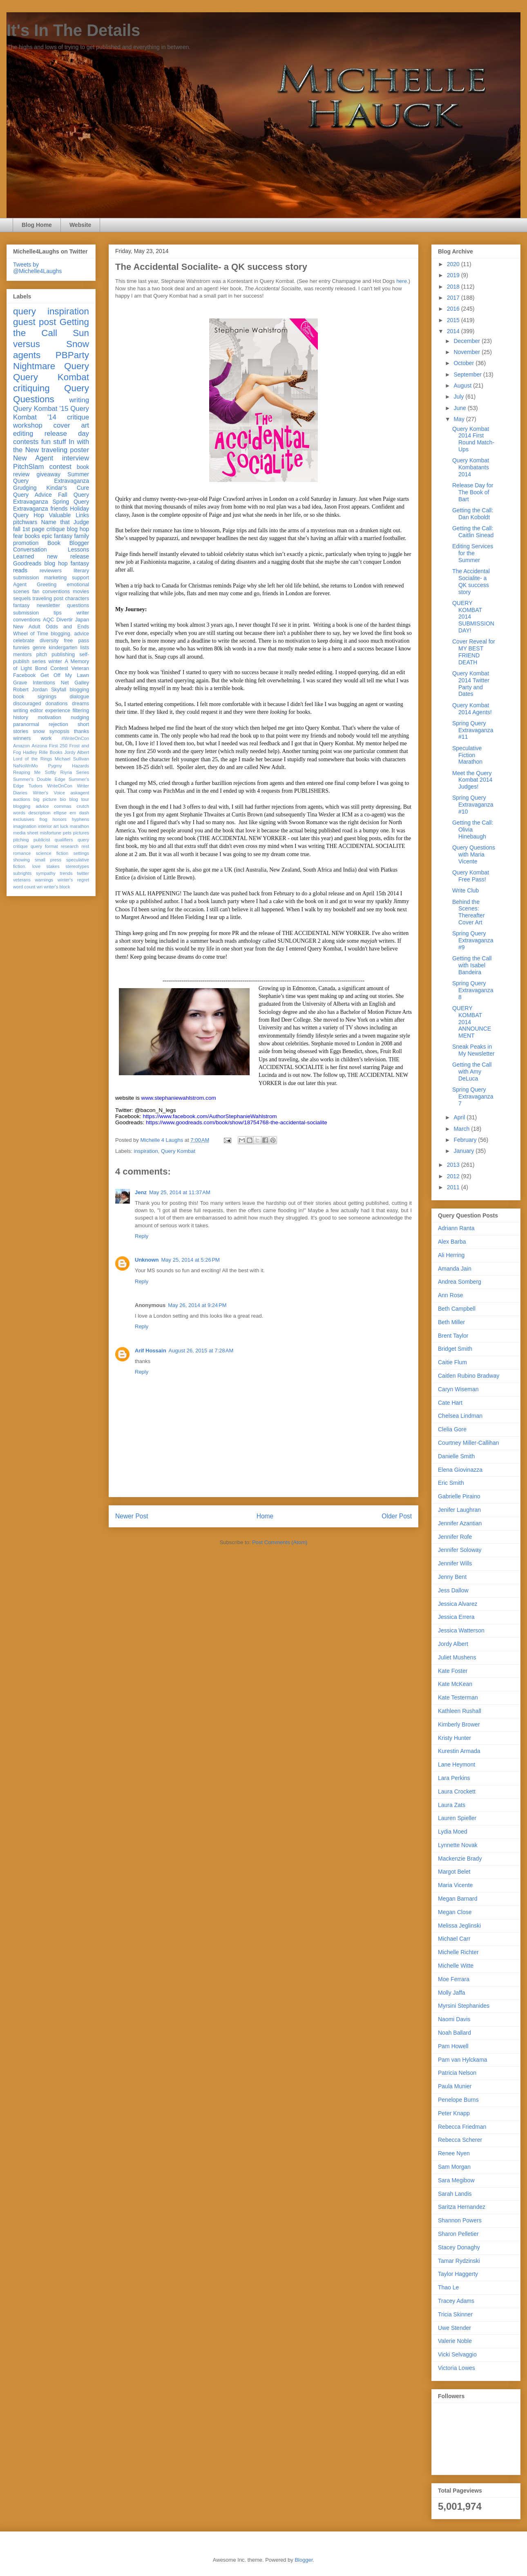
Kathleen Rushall (459, 1711)
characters (77, 598)
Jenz (141, 1192)
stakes (53, 866)
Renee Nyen (454, 2153)
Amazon (21, 745)
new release (68, 556)
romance (22, 853)
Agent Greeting (34, 584)
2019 (454, 275)
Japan (82, 620)
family (81, 536)
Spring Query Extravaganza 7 (473, 1096)
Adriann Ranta (456, 1228)
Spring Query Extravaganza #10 (473, 804)
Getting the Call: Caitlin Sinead (473, 531)
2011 (454, 1187)
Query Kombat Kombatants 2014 (470, 467)
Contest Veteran (69, 668)
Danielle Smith (456, 1456)
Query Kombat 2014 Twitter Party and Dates (470, 683)
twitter (83, 873)
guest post (34, 322)
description (39, 812)
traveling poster (65, 450)
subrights (22, 873)
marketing (55, 578)
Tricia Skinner (455, 2314)
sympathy (46, 873)
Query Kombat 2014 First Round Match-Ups (473, 439)
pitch (41, 654)
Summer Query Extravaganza (51, 477)
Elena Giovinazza (460, 1469)
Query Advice (32, 494)
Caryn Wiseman (458, 1389)
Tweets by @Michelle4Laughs (37, 267)
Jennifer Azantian (460, 1523)
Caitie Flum (452, 1362)
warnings (44, 879)
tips (58, 613)
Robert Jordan (30, 690)
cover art (71, 425)
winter (55, 661)
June (460, 408)
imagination (24, 826)
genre (39, 647)
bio (63, 799)
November (467, 352)
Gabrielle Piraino (459, 1496)
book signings (34, 696)
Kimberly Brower (459, 1724)
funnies (21, 647)
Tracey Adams (456, 2301)
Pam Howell (453, 2046)
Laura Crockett (457, 1791)
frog (43, 819)
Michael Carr (454, 1938)
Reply (141, 1236)
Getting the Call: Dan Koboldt (472, 513)
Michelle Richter (458, 1952)
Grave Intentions (34, 683)
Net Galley (75, 683)
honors (60, 819)
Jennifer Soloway (460, 1550)
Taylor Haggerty (458, 2274)
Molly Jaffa (451, 1992)
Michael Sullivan (72, 758)
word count (24, 886)
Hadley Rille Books (43, 752)
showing (21, 859)
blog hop (56, 563)
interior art (48, 826)
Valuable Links (69, 515)
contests (26, 442)
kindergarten (63, 647)
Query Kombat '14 (51, 413)
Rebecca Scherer (460, 2140)
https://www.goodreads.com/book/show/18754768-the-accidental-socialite (236, 1122)
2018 (454, 286)
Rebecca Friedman (462, 2126)
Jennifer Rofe (455, 1536)
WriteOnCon (59, 785)
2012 (454, 1176)
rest (85, 846)
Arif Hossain (150, 1350)
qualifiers (64, 839)
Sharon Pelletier (458, 2234)
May (459, 419)
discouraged (27, 703)
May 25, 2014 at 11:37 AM (179, 1192)
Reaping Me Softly (34, 772)
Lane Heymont (456, 1764)
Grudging (25, 487)
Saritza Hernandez (461, 2207)
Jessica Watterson (461, 1630)
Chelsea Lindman (460, 1415)
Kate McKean (455, 1684)
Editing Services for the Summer (472, 553)
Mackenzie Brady (460, 1858)
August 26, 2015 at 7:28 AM (201, 1350)
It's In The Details (73, 30)
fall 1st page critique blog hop (51, 529)
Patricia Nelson (457, 2072)
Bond (41, 668)
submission (26, 613)
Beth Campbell (457, 1308)
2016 (454, 308)
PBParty (72, 355)
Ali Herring (451, 1255)
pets (67, 832)
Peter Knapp (454, 2113)
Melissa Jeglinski (459, 1925)
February (465, 1140)
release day (67, 433)
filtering (80, 710)
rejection (58, 724)
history (20, 717)
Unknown (147, 1260)
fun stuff (53, 442)
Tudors (35, 785)
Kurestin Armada (459, 1751)
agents (26, 355)
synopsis (59, 731)
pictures (81, 832)
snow (39, 731)
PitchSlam (28, 467)
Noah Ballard (454, 2032)
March (462, 1128)
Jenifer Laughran (459, 1510)
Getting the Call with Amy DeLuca (472, 1071)
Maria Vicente (455, 1885)
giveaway (48, 474)
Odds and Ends (67, 627)
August (463, 385)
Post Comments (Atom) (279, 1542)
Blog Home (37, 225)
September (468, 374)
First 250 (58, 745)
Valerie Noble (455, 2341)
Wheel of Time (30, 634)
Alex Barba (452, 1241)
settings (81, 853)
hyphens (80, 819)
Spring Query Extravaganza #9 (473, 940)
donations (56, 703)
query (24, 311)
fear (18, 536)
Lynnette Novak (458, 1845)
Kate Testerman (458, 1697)
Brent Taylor (453, 1335)
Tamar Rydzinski (459, 2261)
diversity (49, 640)
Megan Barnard (458, 1898)
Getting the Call (51, 327)
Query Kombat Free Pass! (470, 876)
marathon (79, 826)
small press (48, 859)
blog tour (79, 799)
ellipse (60, 812)
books (32, 536)
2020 (454, 264)
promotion (25, 543)
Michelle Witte (455, 1965)
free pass (76, 640)
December (467, 341)
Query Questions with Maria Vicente (473, 854)
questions (78, 605)
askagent (80, 792)
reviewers (51, 571)
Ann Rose (450, 1295)
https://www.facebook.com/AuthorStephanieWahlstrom (210, 1116)
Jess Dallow (453, 1590)
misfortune (50, 832)
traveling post (48, 598)
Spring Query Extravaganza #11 (473, 730)
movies (81, 591)
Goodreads (27, 563)
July (459, 396)
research (70, 846)
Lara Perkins (454, 1778)
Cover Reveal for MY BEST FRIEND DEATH (473, 651)
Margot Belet (454, 1871)
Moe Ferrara (453, 1979)
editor (36, 710)
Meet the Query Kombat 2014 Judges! (472, 780)
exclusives (23, 819)
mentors (22, 654)
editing (23, 433)
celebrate (23, 640)
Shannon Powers (460, 2220)
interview (75, 458)
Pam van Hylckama (462, 2059)
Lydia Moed (452, 1831)
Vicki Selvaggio (457, 2354)
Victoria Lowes (456, 2368)
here (401, 281)
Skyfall (58, 690)
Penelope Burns (458, 2099)
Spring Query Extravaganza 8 (473, 990)
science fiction (52, 853)
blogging (79, 690)
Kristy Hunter (454, 1738)
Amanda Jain (454, 1268)
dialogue (79, 696)
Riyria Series (74, 772)
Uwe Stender (454, 2328)
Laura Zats (451, 1805)
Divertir (64, 620)
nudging (80, 717)
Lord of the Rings (32, 758)
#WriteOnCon (75, 738)
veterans (22, 879)
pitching (21, 839)
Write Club (465, 890)
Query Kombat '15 (40, 409)
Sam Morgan (454, 2166)
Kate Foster (452, 1671)
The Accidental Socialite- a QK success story (471, 581)
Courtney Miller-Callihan (468, 1442)
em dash (79, 812)
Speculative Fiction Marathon (467, 755)
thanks (81, 731)
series (39, 661)
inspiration (146, 1151)
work (46, 738)
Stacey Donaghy (459, 2247)
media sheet (25, 832)
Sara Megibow (456, 2180)
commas (62, 806)
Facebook (24, 675)
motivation (49, 717)
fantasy (21, 605)
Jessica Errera (456, 1617)
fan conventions (51, 591)
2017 (454, 297)
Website (80, 225)
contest (60, 467)
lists (84, 647)
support (80, 578)
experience (57, 710)
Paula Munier (455, 2086)
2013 (454, 1164)
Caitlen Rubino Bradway (468, 1375)
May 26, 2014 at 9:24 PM (197, 1305)
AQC (48, 620)
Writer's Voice (49, 792)
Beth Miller (451, 1322)
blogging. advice (70, 634)
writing (79, 400)
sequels (22, 598)
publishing (63, 654)
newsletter (48, 605)
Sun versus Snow (51, 338)
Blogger (304, 2560)
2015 (454, 320)
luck (64, 826)
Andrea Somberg (459, 1281)
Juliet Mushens (457, 1657)
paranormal (26, 724)
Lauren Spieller (457, 1818)
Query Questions (51, 393)
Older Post (397, 1516)
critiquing (31, 388)
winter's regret (73, 879)
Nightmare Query (51, 366)
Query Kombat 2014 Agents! (472, 708)
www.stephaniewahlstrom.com (178, 1098)
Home (265, 1516)
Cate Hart (450, 1402)
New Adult (26, 627)
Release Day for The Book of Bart (472, 492)
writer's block (57, 886)
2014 (454, 331)
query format (44, 846)
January (464, 1151)
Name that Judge (65, 522)
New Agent (33, 458)
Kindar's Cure (68, 487)
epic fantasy (57, 536)
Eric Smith (451, 1483)
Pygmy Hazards (68, 765)
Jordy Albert (76, 752)
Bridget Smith (455, 1348)
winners (22, 738)
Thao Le (448, 2287)
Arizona (39, 745)
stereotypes (77, 866)
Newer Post (131, 1516)
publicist (41, 839)
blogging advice (31, 806)
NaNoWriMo (25, 765)
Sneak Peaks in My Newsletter (473, 1050)
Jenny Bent (452, 1577)
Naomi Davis (454, 2019)
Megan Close (455, 1912)
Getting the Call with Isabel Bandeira (472, 965)
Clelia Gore (452, 1429)
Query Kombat (178, 1151)
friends (58, 508)
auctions (21, 799)
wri (39, 886)
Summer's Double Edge (39, 779)
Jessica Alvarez (457, 1604)
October (464, 363)
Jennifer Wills (455, 1563)
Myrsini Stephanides (463, 2005)
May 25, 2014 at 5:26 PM (190, 1260)
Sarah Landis (455, 2193)
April (460, 1117)
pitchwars (25, 522)
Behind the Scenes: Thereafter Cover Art (468, 912)
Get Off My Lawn (64, 675)
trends (66, 873)
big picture (45, 799)
